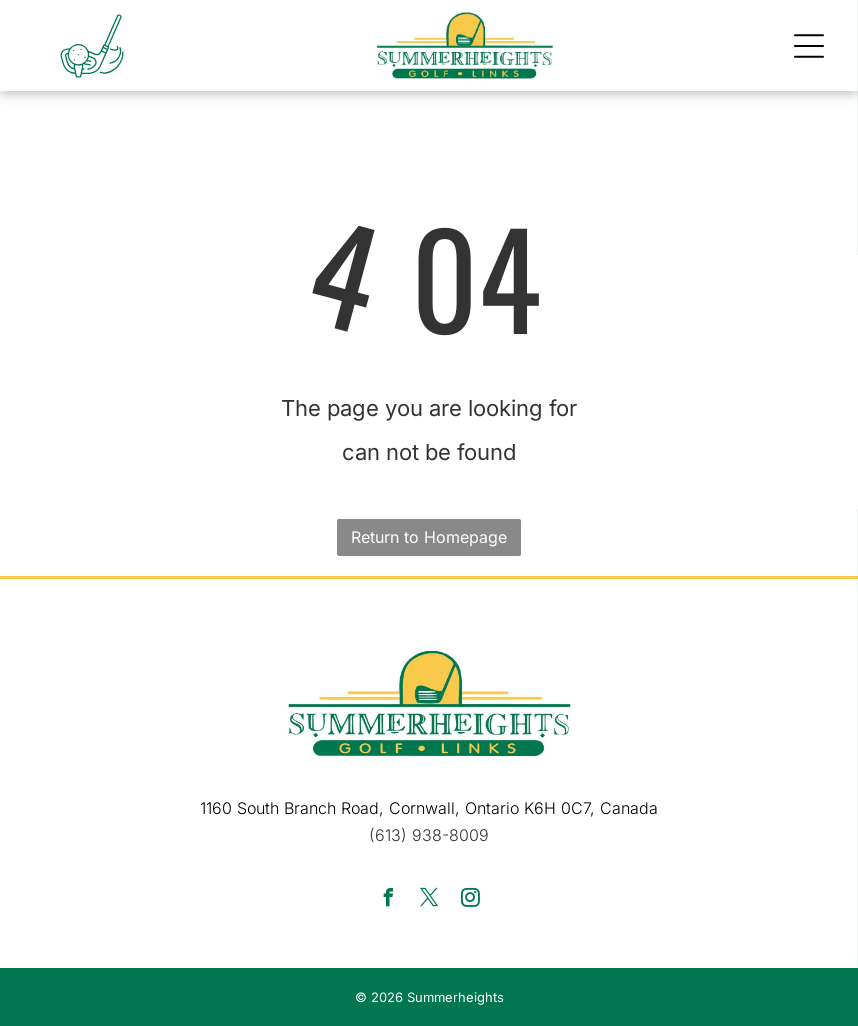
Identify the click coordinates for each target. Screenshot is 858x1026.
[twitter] (429, 900)
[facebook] (388, 900)
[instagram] (470, 900)
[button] (809, 46)
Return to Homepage (429, 537)
